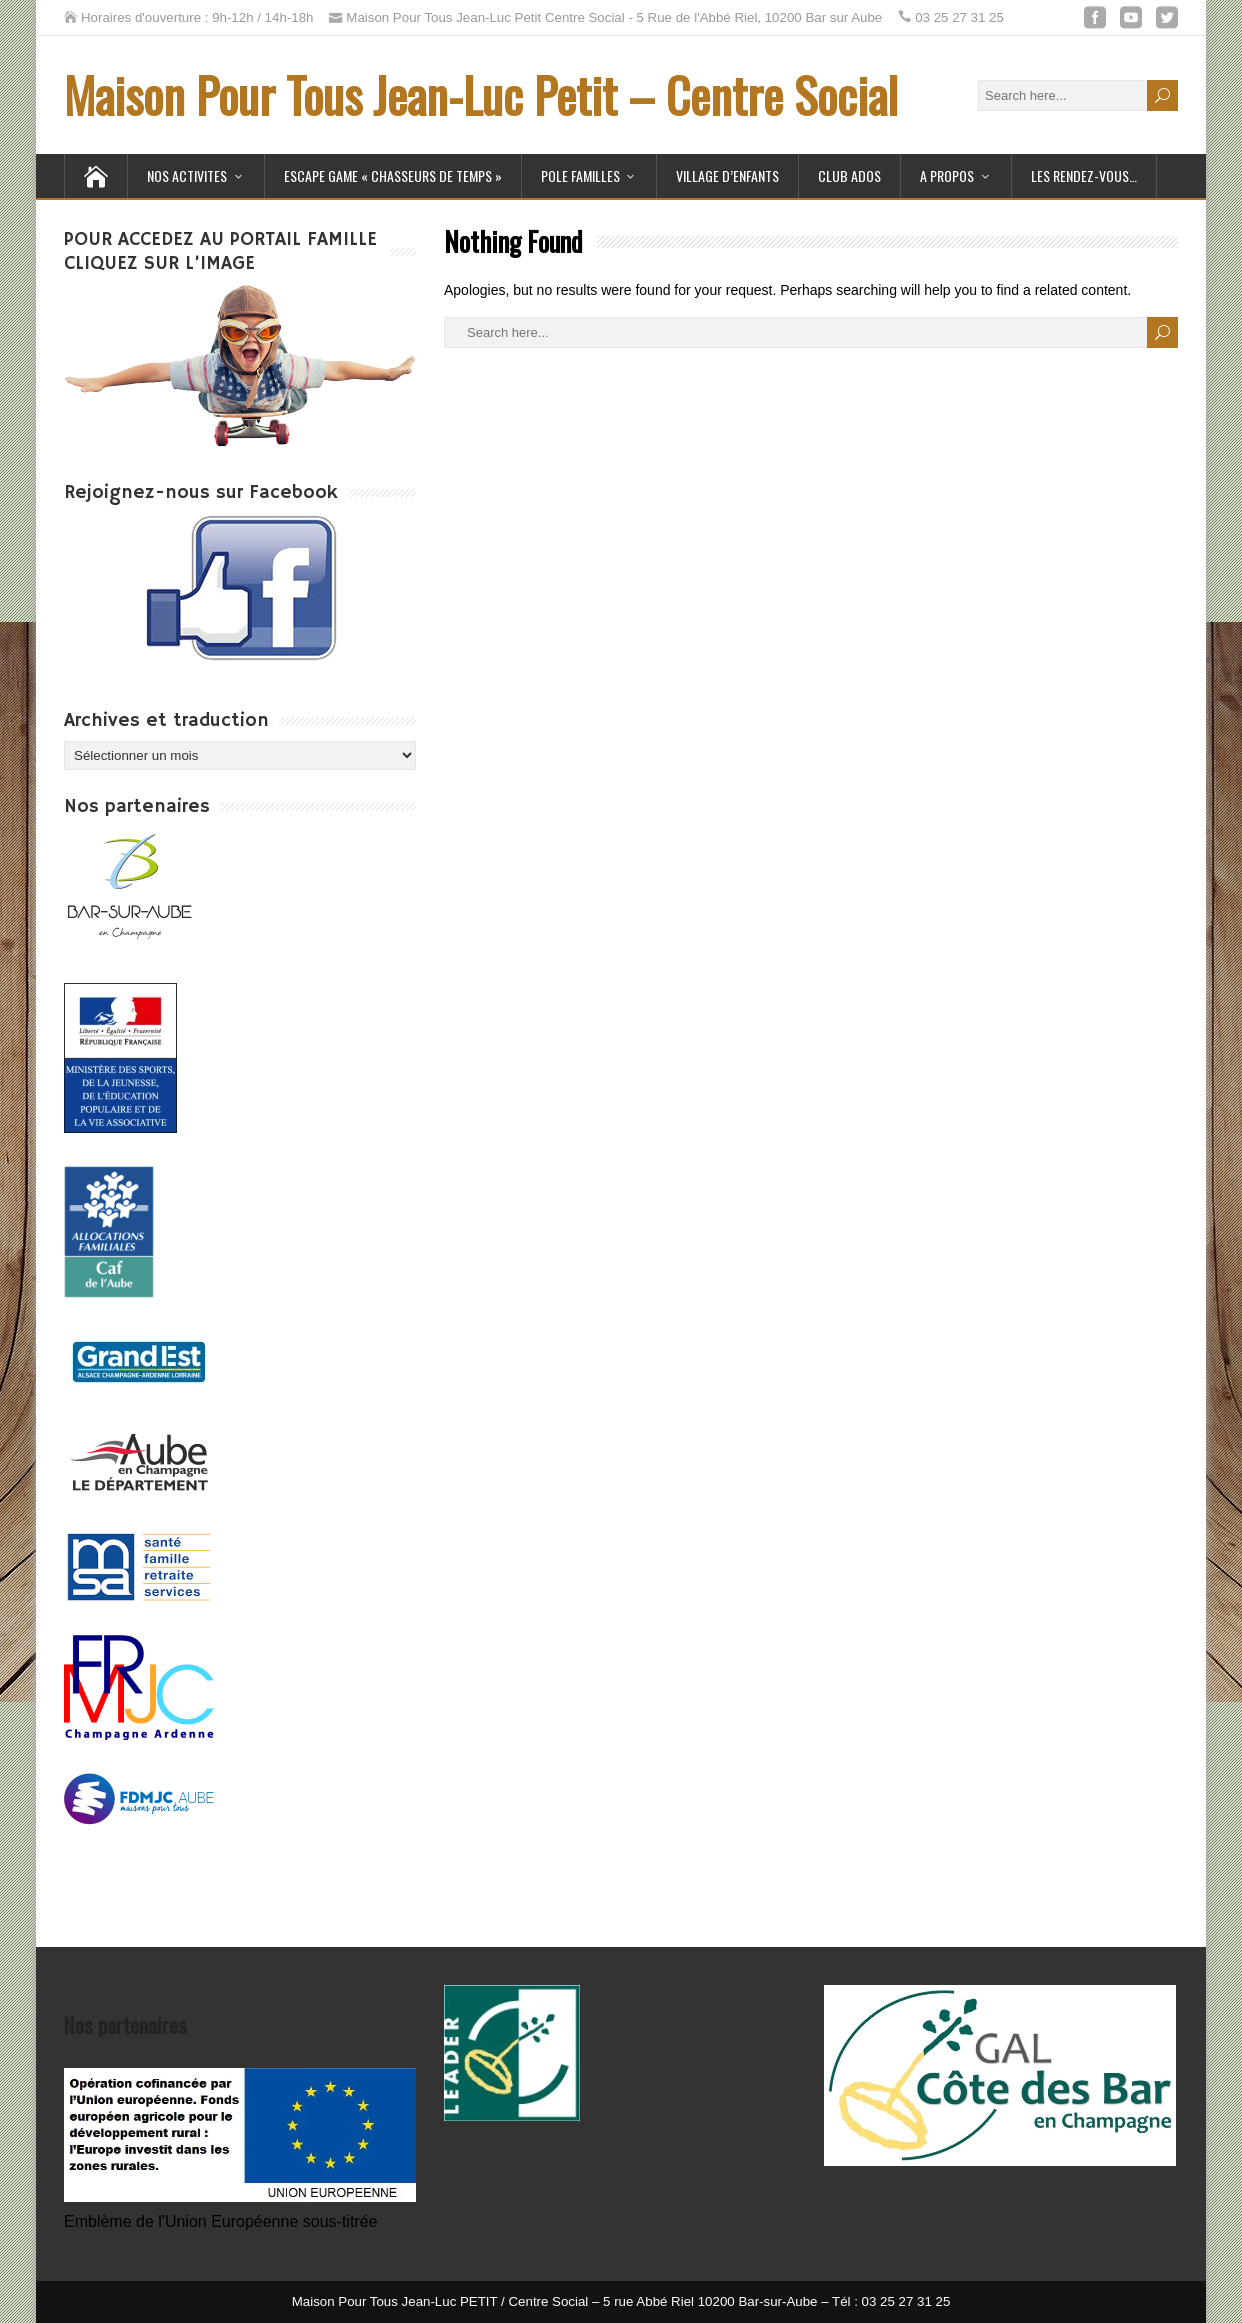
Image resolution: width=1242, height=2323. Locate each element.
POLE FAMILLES (580, 175)
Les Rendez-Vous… (1084, 175)
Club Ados (849, 175)
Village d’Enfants (727, 175)
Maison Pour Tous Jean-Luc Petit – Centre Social (481, 94)
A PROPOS (947, 175)
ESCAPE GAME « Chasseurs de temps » (393, 175)
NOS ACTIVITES (187, 175)
